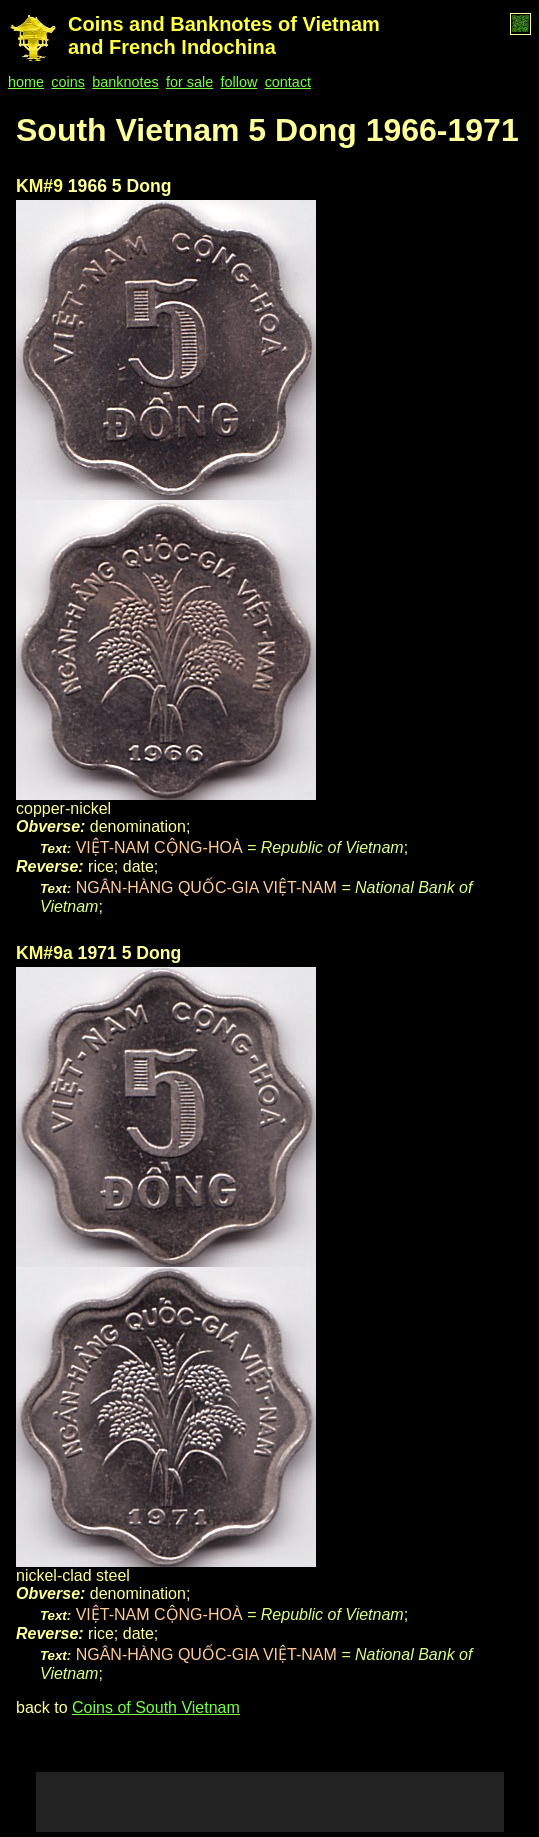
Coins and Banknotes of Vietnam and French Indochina (224, 35)
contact (288, 82)
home (26, 82)
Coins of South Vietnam (156, 1707)
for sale (189, 82)
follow (239, 82)
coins (68, 82)
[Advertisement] (270, 1802)
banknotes (125, 82)
